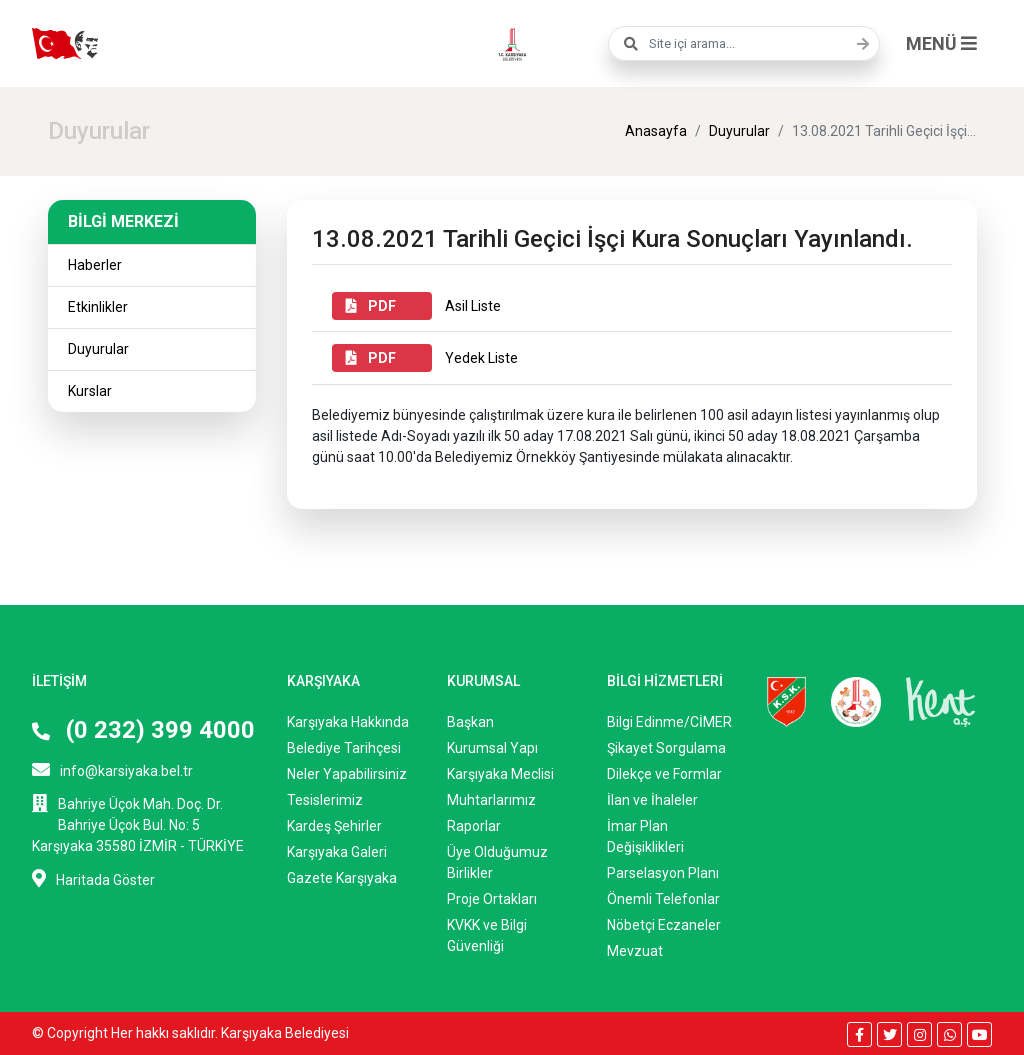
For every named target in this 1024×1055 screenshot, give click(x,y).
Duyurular (739, 131)
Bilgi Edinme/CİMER (669, 722)
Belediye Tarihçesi (344, 748)
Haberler (95, 265)
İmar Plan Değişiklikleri (645, 836)
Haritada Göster (93, 878)
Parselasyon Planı (663, 873)
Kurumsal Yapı (492, 748)
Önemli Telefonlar (663, 899)
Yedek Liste (425, 358)
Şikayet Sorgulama (666, 748)
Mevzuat (635, 951)
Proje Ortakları (492, 899)
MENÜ (941, 43)
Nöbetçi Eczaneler (664, 925)
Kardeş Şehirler (334, 826)
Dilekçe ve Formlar (664, 774)
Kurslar (90, 391)
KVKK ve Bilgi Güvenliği (487, 935)
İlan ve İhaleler (652, 800)
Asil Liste (416, 306)
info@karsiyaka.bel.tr (112, 769)
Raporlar (474, 826)
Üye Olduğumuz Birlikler (497, 862)
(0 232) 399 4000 (143, 730)
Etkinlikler (98, 307)
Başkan (470, 722)
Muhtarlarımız (491, 800)
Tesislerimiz (325, 800)
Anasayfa (656, 131)
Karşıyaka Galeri (337, 852)
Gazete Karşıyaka (342, 878)
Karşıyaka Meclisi (500, 774)
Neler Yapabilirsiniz (347, 774)
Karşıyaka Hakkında (348, 722)
